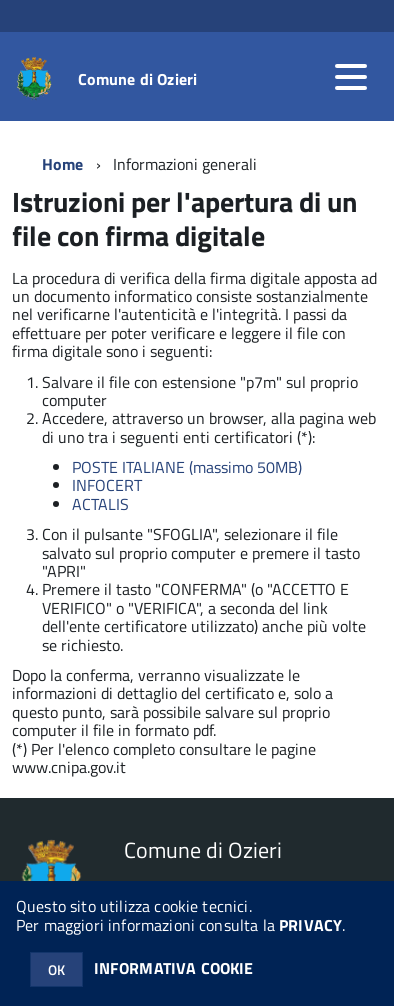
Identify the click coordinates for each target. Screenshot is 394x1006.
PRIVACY (310, 925)
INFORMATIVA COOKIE (174, 968)
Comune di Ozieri (138, 79)
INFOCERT (107, 485)
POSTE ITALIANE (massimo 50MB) (187, 467)
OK (56, 969)
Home (63, 164)
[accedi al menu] (351, 77)
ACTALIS (100, 504)
